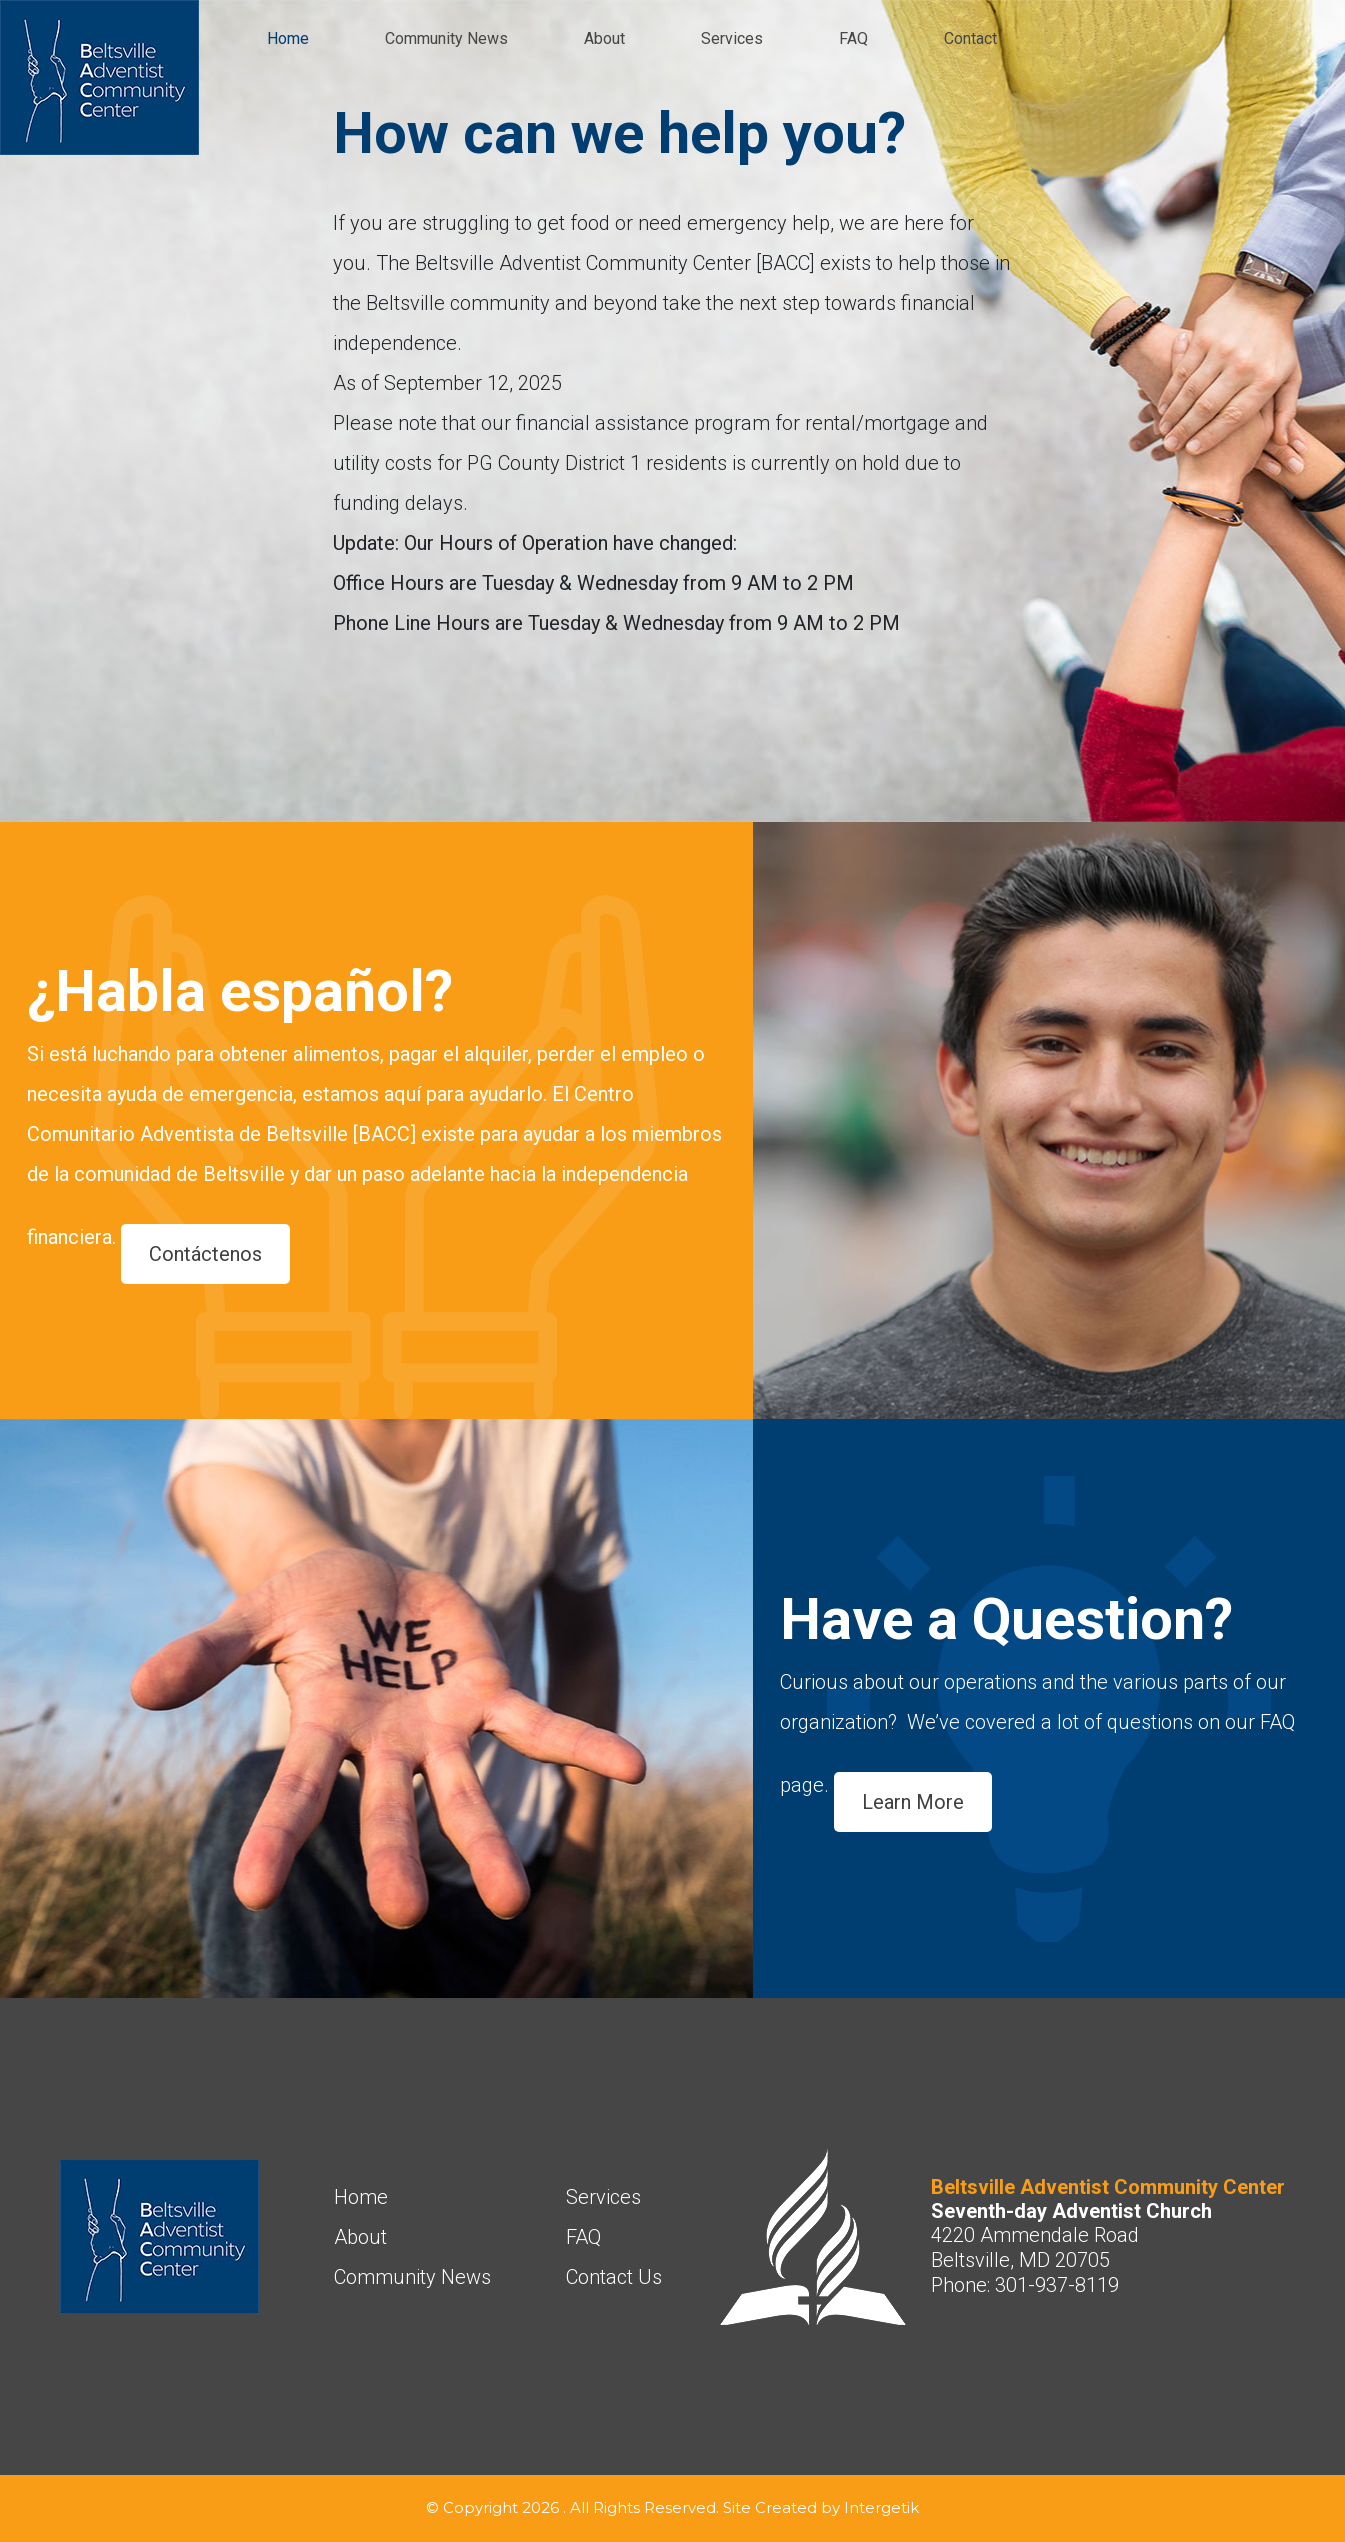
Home (288, 38)
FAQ (853, 38)
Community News (446, 38)
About (604, 38)
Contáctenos (205, 1254)
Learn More (913, 1802)
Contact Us (614, 2277)
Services (732, 38)
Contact (970, 38)
